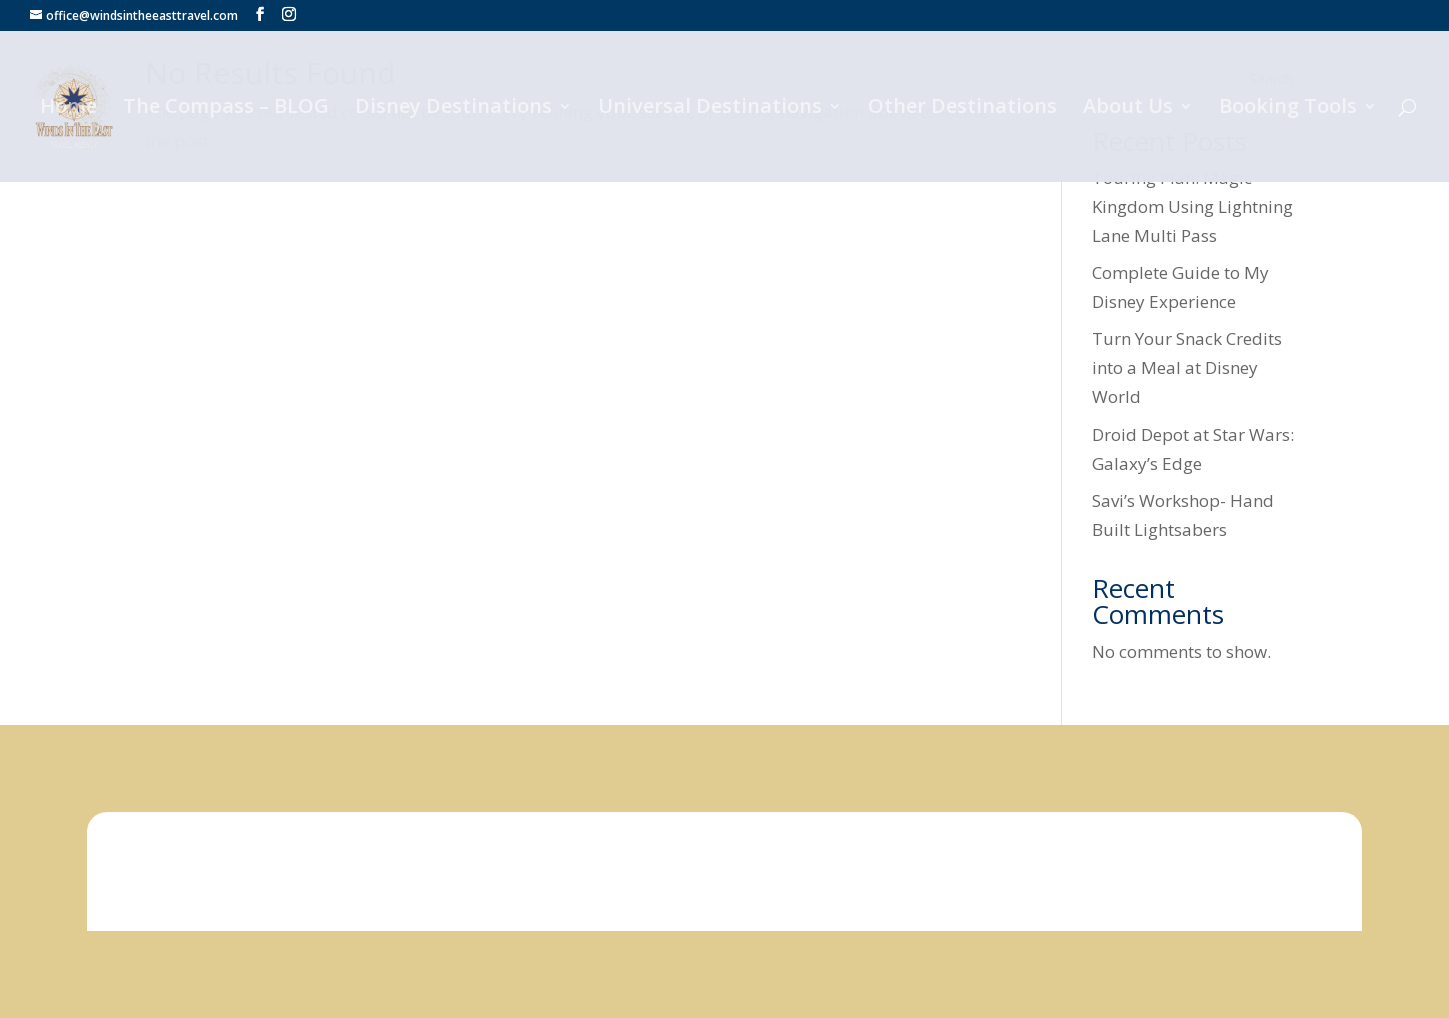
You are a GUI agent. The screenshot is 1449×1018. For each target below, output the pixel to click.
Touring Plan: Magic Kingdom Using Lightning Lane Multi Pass (1192, 206)
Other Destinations (962, 109)
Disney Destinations (453, 109)
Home (68, 109)
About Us (1128, 109)
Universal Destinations (710, 109)
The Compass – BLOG (226, 109)
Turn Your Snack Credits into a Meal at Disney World (1187, 367)
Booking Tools (1288, 109)
